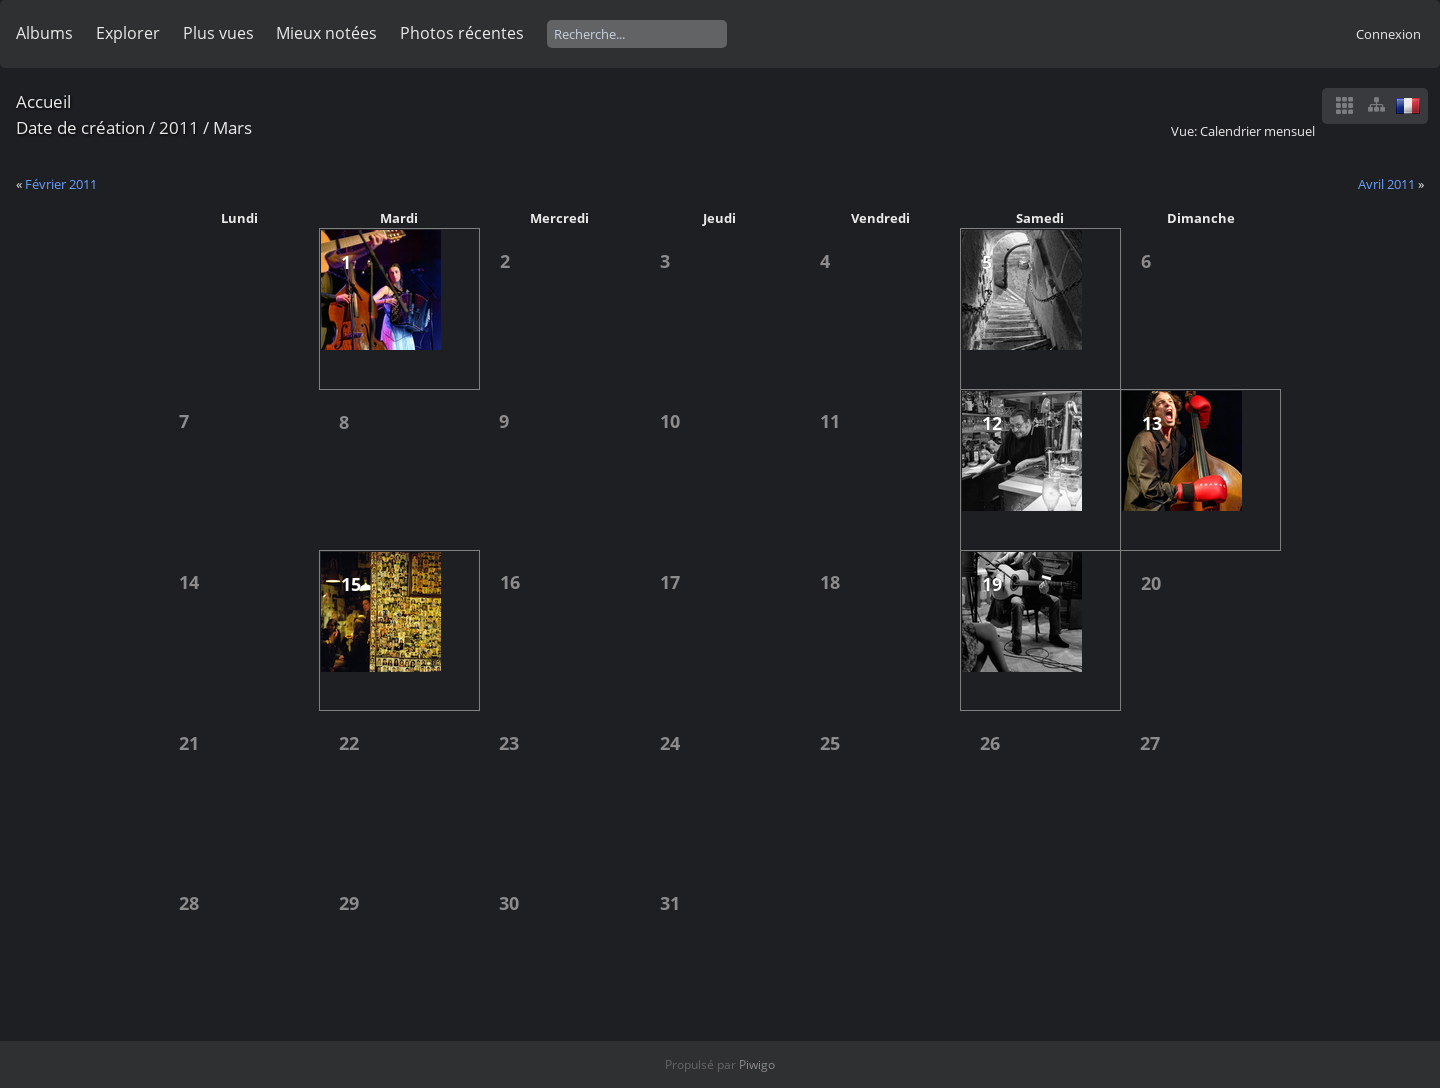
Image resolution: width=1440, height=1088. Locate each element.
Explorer (128, 33)
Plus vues (218, 33)
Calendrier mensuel (1257, 131)
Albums (44, 33)
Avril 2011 (1386, 184)
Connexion (1388, 34)
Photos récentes (462, 33)
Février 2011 (61, 184)
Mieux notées (326, 33)
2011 (179, 127)
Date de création (80, 127)
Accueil (43, 101)
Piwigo (757, 1064)
